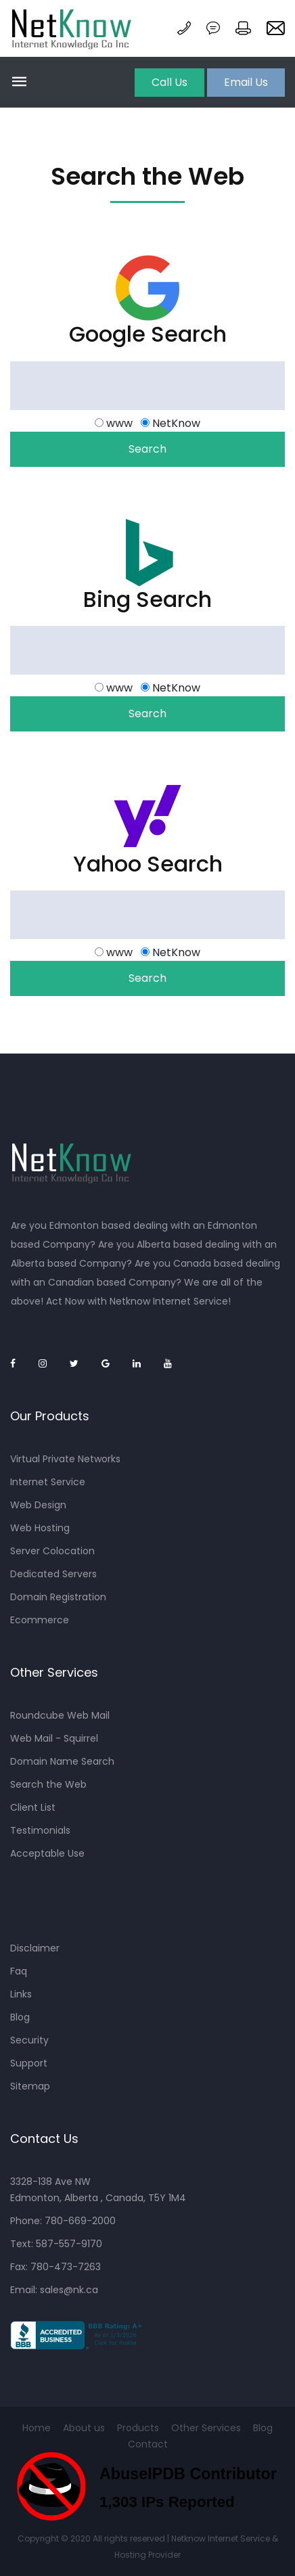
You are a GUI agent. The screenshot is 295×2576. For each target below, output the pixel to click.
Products (138, 2428)
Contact (148, 2444)
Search (147, 449)
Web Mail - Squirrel (54, 1738)
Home (36, 2428)
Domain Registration (58, 1597)
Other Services (206, 2428)
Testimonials (40, 1830)
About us (84, 2428)
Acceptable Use (47, 1853)
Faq (18, 1971)
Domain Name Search (62, 1761)
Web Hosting (40, 1528)
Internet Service (47, 1482)
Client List (32, 1807)
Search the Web (48, 1784)
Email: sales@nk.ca (54, 2290)
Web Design (38, 1505)
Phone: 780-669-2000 (63, 2221)
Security (29, 2040)
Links (21, 1994)
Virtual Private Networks (65, 1459)
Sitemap (30, 2086)
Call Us (169, 82)
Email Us (246, 82)
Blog (20, 2017)
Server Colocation (52, 1551)
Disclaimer (35, 1948)
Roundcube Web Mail (60, 1715)
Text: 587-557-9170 (56, 2244)
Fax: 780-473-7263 (55, 2267)
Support (28, 2063)
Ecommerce (39, 1620)
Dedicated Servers (53, 1574)
